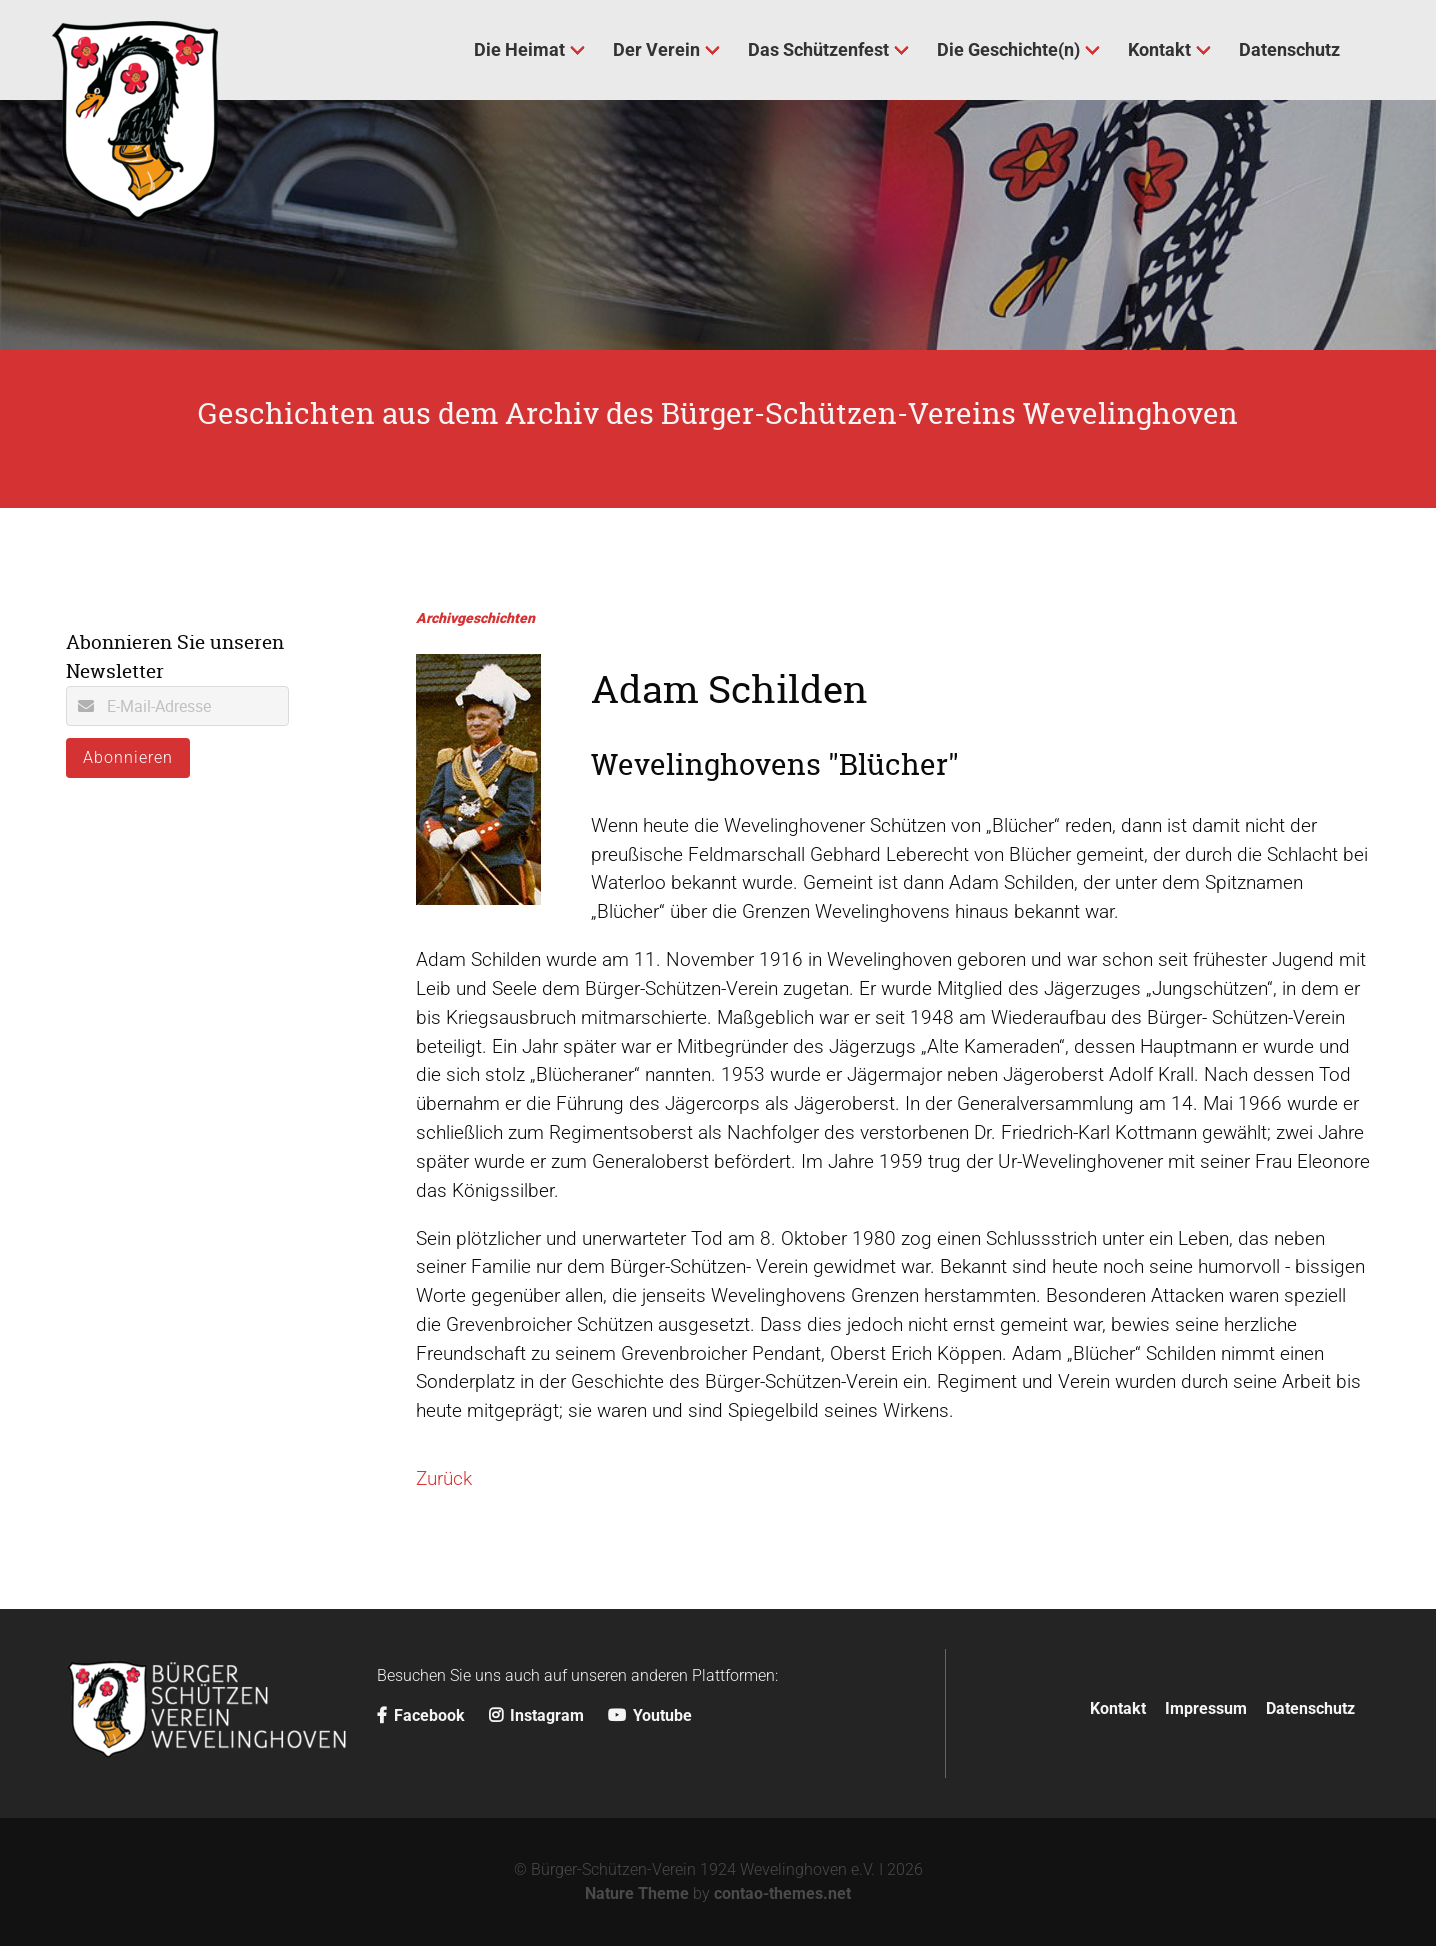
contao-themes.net (782, 1893)
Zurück (444, 1478)
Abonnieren (128, 757)
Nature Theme (637, 1893)
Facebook (421, 1715)
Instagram (536, 1715)
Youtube (650, 1715)
